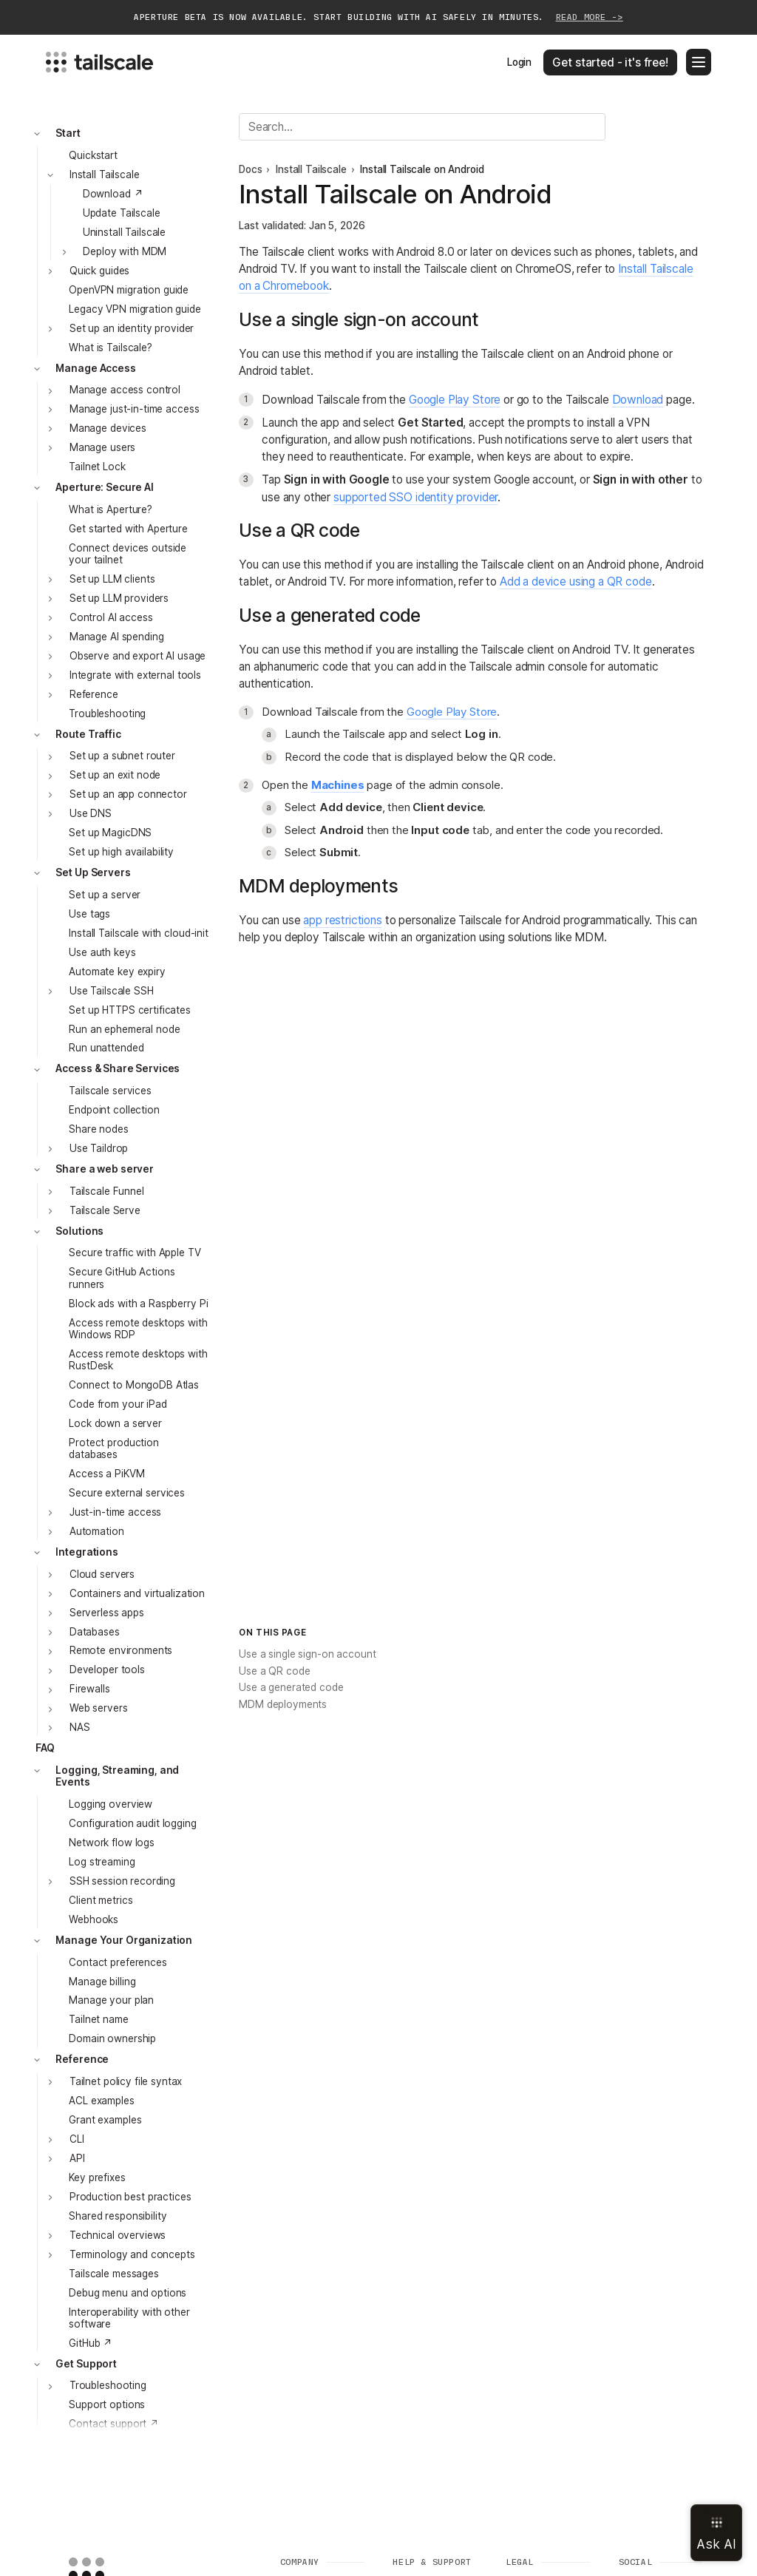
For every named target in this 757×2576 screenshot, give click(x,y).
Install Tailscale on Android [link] (421, 169)
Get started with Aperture (128, 529)
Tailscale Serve (104, 1210)
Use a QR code (274, 1671)
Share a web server (104, 1169)
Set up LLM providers (119, 598)
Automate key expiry (117, 971)
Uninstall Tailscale (124, 232)
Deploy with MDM (124, 251)
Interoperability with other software (129, 2318)
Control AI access (111, 617)
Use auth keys (102, 952)
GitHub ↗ (90, 2343)
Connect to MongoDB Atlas (134, 1385)
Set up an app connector (128, 794)
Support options (107, 2404)
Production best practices (130, 2197)
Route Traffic (87, 734)
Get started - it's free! (610, 62)
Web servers (98, 1708)
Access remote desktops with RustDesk (138, 1360)
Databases (94, 1632)
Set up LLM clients (112, 579)
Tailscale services (110, 1091)
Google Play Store (454, 400)
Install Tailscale (104, 174)
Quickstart (93, 155)
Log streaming (102, 1862)
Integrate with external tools (135, 675)
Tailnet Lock (97, 466)
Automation (96, 1531)
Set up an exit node (114, 775)
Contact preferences (117, 1962)
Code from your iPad (117, 1404)
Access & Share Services (117, 1068)
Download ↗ (113, 194)
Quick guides (99, 271)
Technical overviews (117, 2235)
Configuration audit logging (132, 1823)
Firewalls (89, 1689)
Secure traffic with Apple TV (134, 1252)
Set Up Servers (92, 872)
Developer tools (107, 1669)
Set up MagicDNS (110, 832)
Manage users (102, 447)
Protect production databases (114, 1448)
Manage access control (124, 390)
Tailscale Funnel (106, 1191)
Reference (93, 694)
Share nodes (99, 1129)
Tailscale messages (114, 2274)
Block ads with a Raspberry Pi (138, 1303)
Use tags (89, 914)
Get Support (86, 2364)
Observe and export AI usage (137, 656)
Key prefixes (97, 2177)
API (77, 2158)
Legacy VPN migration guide (134, 309)
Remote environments (120, 1650)
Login (519, 62)
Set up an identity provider (131, 328)
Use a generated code (291, 1687)
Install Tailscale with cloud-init (138, 933)
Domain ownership (112, 2038)
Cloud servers (102, 1574)
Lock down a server (115, 1423)
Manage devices (107, 428)
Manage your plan (111, 2000)
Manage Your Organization (123, 1940)
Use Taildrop (98, 1148)
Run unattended (106, 1048)
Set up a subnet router (122, 756)
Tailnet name (98, 2019)
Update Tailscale (121, 213)
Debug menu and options (127, 2293)
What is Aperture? (110, 509)
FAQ (45, 1748)
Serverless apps (106, 1613)
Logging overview (110, 1804)
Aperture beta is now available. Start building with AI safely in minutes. (378, 17)
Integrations (86, 1552)
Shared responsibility (117, 2216)
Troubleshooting (107, 713)
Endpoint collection (114, 1110)
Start (67, 133)
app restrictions (342, 920)
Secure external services (127, 1493)
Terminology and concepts (132, 2254)
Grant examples (105, 2120)
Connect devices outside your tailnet (127, 554)
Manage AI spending (116, 637)
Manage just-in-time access (134, 409)
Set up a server (104, 895)
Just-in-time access (115, 1512)
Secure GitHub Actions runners (121, 1277)
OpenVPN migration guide (129, 290)
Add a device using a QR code (576, 581)
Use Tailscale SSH (111, 991)
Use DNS (90, 813)
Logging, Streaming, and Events (117, 1776)
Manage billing (102, 1981)
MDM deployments (283, 1704)
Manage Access (95, 368)
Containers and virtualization (137, 1593)
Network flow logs (112, 1842)
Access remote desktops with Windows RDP (138, 1328)
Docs (250, 169)
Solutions (79, 1231)
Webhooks (93, 1919)
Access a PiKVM (106, 1473)
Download (638, 400)
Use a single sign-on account (307, 1654)
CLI (76, 2139)
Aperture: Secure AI (104, 487)
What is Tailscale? (110, 347)
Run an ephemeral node (124, 1029)
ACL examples (101, 2100)
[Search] (422, 126)
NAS (79, 1727)
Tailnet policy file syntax (125, 2081)
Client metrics (100, 1900)
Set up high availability (121, 852)
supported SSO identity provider (415, 497)
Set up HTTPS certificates (130, 1010)
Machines (337, 785)
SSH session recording (122, 1881)
